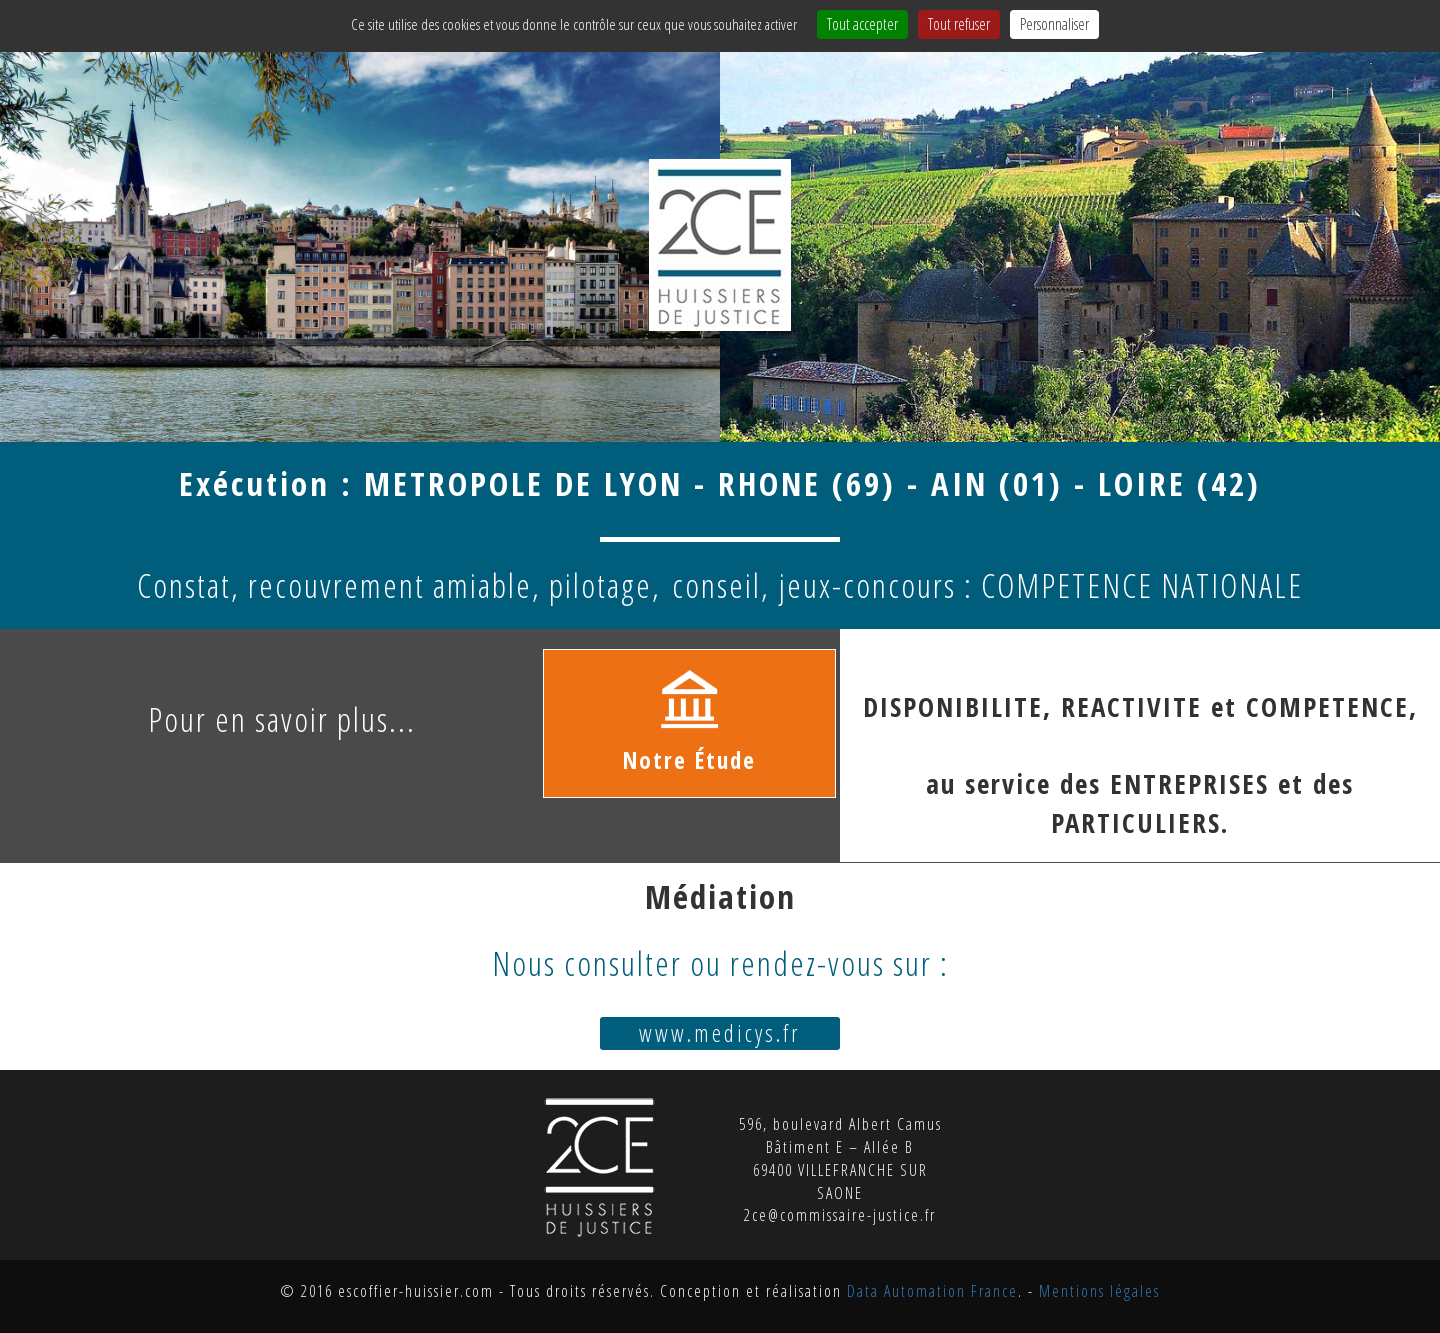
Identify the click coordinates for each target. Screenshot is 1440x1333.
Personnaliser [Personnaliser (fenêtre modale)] (1054, 24)
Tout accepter (862, 24)
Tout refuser (959, 24)
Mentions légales (1099, 1291)
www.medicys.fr (720, 1033)
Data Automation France (932, 1291)
